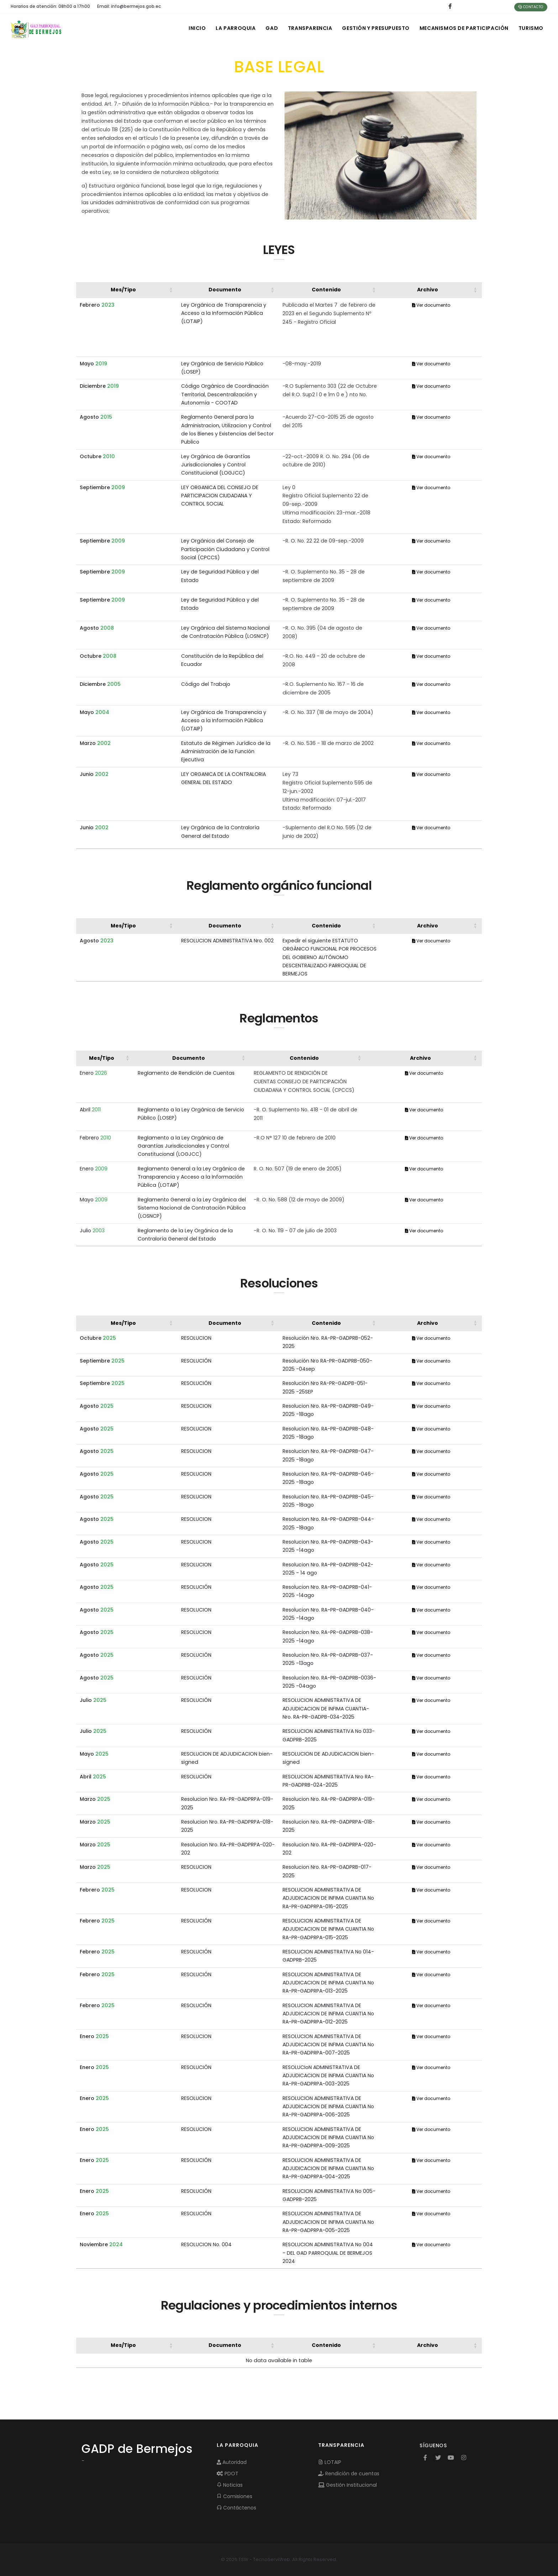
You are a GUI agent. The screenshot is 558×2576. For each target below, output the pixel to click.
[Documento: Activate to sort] (228, 290)
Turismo (530, 28)
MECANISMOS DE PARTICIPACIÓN (462, 28)
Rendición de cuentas (348, 2473)
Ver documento (431, 305)
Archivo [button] (427, 289)
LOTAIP (329, 2462)
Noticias (230, 2484)
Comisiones (234, 2496)
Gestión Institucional (347, 2484)
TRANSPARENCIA (307, 28)
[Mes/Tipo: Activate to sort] (127, 290)
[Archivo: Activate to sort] (431, 290)
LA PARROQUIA (231, 28)
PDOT (227, 2473)
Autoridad (232, 2462)
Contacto (530, 7)
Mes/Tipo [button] (123, 289)
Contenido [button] (326, 289)
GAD (268, 28)
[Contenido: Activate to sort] (329, 290)
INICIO (192, 28)
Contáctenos (236, 2507)
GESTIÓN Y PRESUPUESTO (374, 28)
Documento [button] (225, 289)
